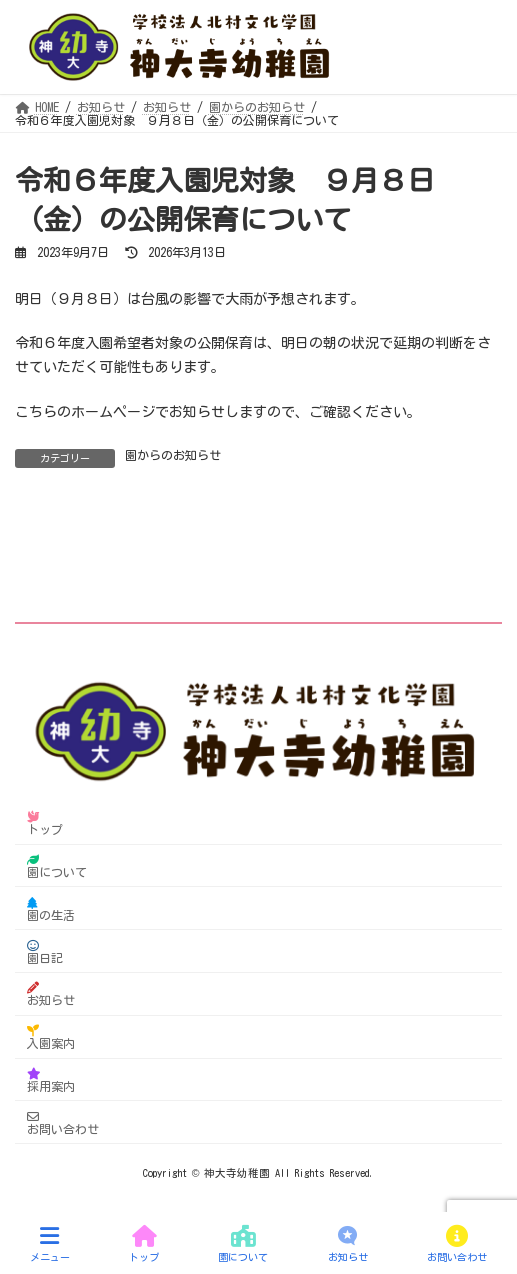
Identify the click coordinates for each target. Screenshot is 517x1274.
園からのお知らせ (173, 455)
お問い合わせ (63, 1122)
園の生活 (51, 908)
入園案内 (51, 1036)
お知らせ (51, 993)
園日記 (45, 950)
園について (57, 865)
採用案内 (51, 1079)
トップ (45, 822)
